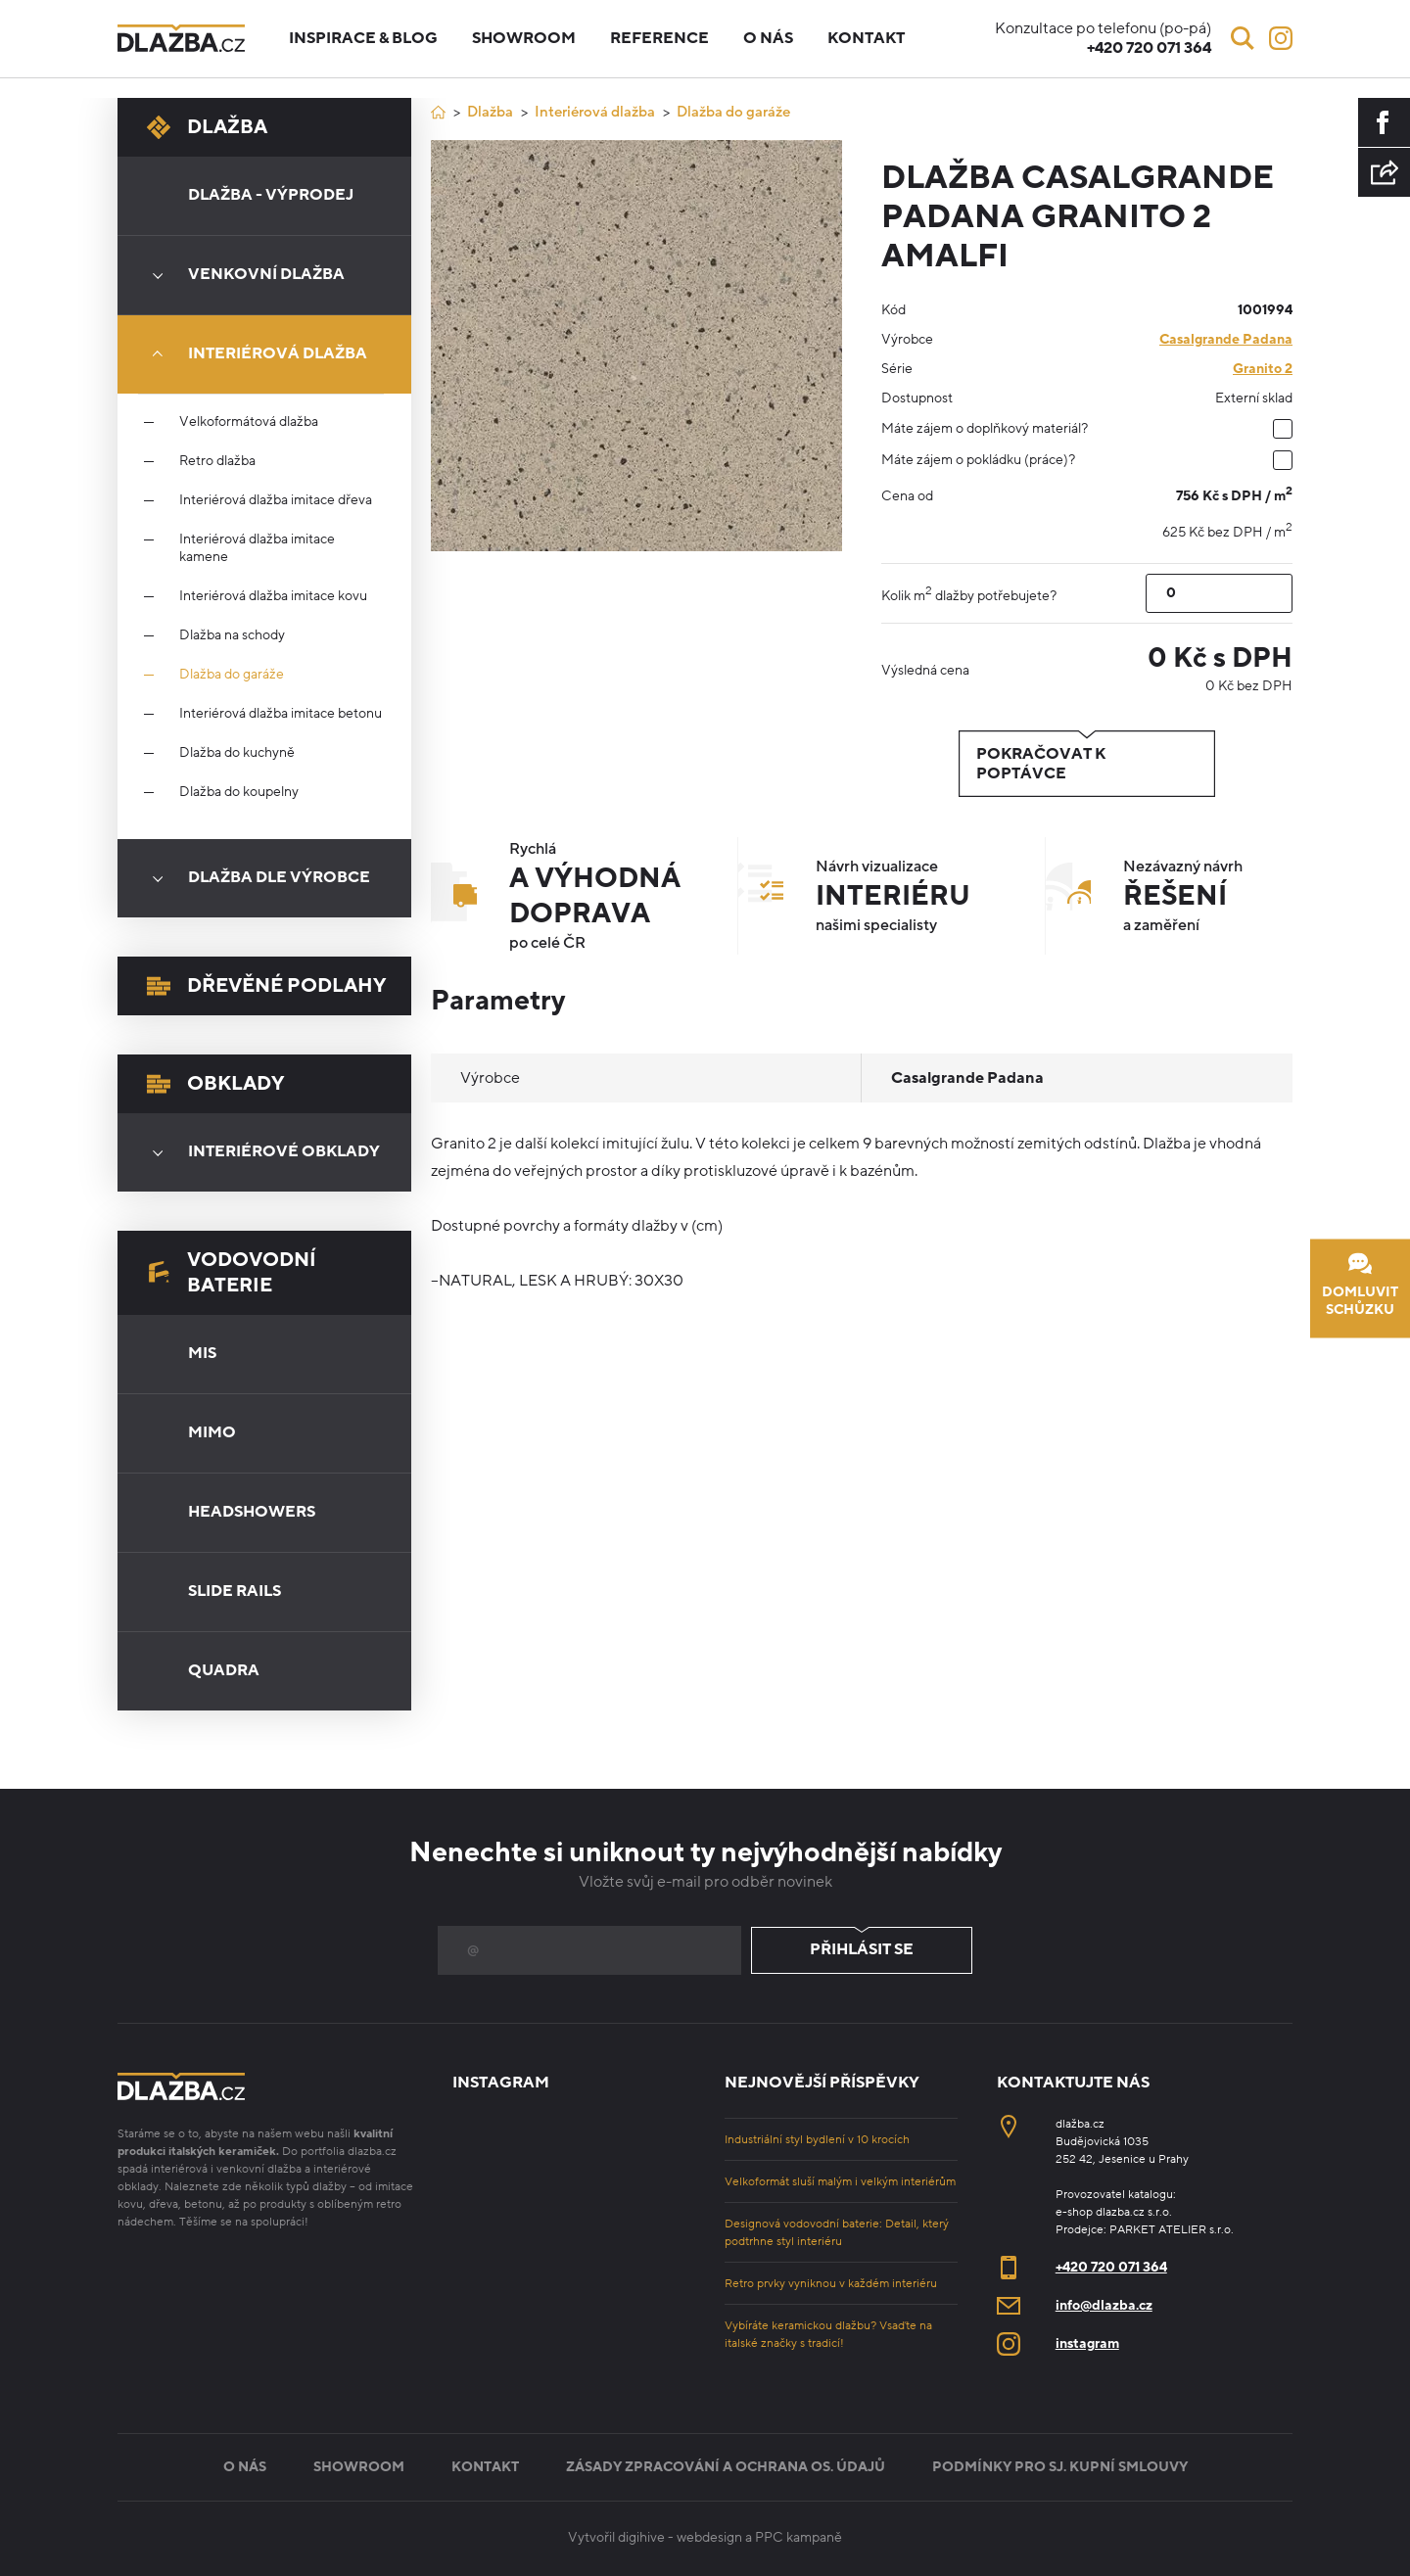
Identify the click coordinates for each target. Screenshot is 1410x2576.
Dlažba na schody (232, 635)
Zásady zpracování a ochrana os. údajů (725, 2467)
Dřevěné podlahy (266, 986)
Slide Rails (234, 1591)
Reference (659, 38)
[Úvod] (438, 112)
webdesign (709, 2537)
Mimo (212, 1432)
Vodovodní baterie (231, 1272)
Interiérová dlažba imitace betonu (280, 714)
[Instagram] (1280, 38)
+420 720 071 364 (1111, 2267)
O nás (768, 38)
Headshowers (251, 1511)
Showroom (524, 38)
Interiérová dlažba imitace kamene (257, 548)
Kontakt (866, 38)
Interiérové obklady (259, 1152)
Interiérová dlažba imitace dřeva (275, 500)
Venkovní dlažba (242, 275)
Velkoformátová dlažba (248, 422)
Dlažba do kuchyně (237, 753)
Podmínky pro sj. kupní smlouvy (1060, 2467)
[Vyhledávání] (1242, 38)
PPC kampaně (798, 2537)
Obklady (215, 1084)
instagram (1087, 2343)
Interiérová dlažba (253, 354)
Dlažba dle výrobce (254, 878)
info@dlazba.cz (1104, 2305)
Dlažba (207, 127)
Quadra (223, 1670)
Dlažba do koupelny (239, 792)
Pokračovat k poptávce (1087, 763)
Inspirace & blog (363, 38)
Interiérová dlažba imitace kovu (273, 596)
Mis (202, 1353)
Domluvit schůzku (1360, 1285)
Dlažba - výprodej (270, 195)
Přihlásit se (861, 1950)
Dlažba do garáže (231, 674)
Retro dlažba (217, 461)
